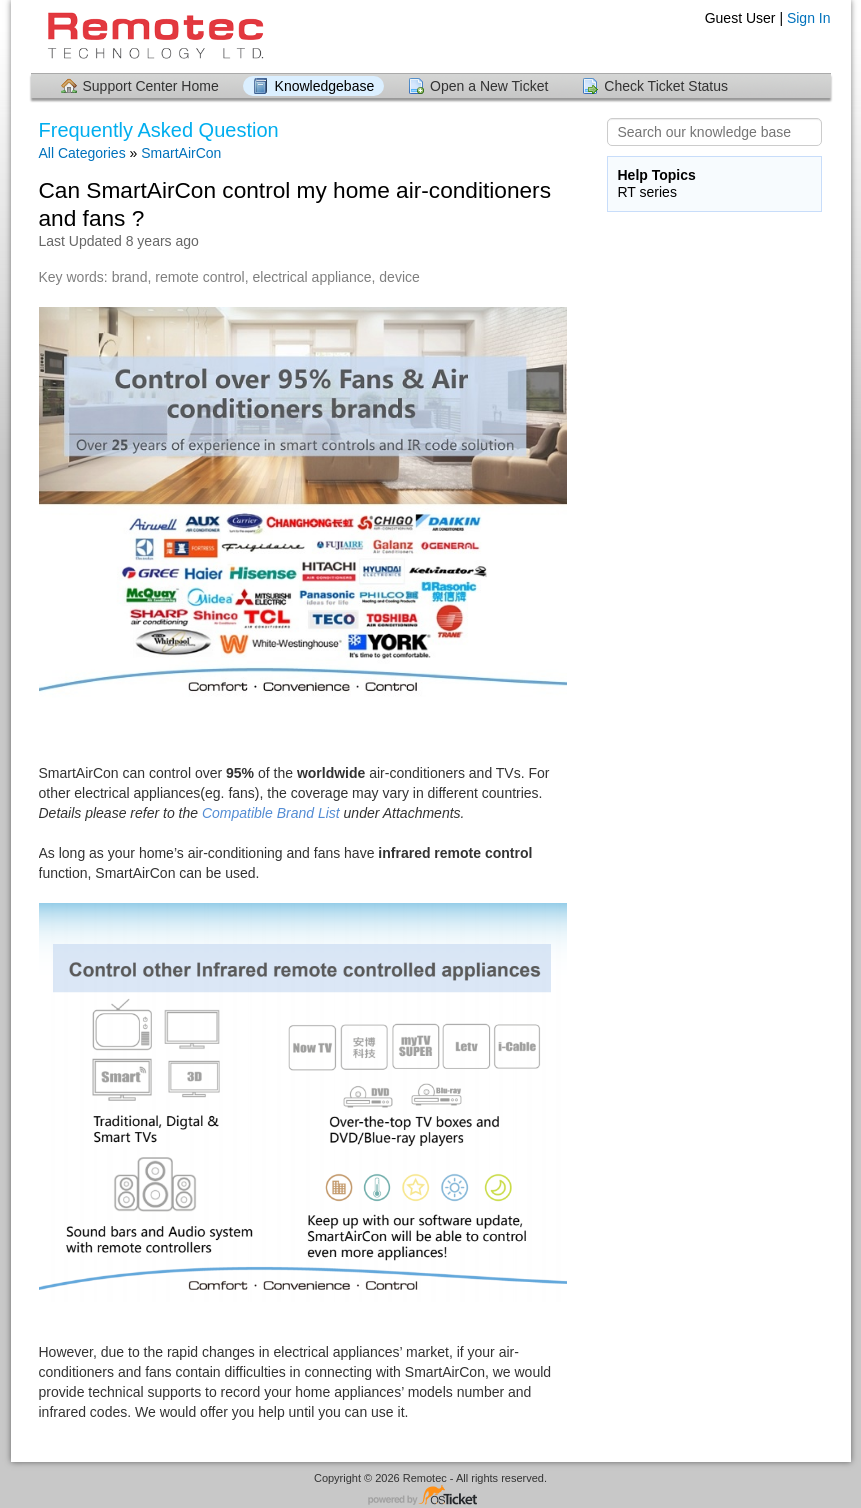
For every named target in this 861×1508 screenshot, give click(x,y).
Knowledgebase (325, 86)
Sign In (809, 18)
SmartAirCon (181, 153)
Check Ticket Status (666, 86)
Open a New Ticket (489, 86)
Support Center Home (151, 86)
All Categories (82, 153)
